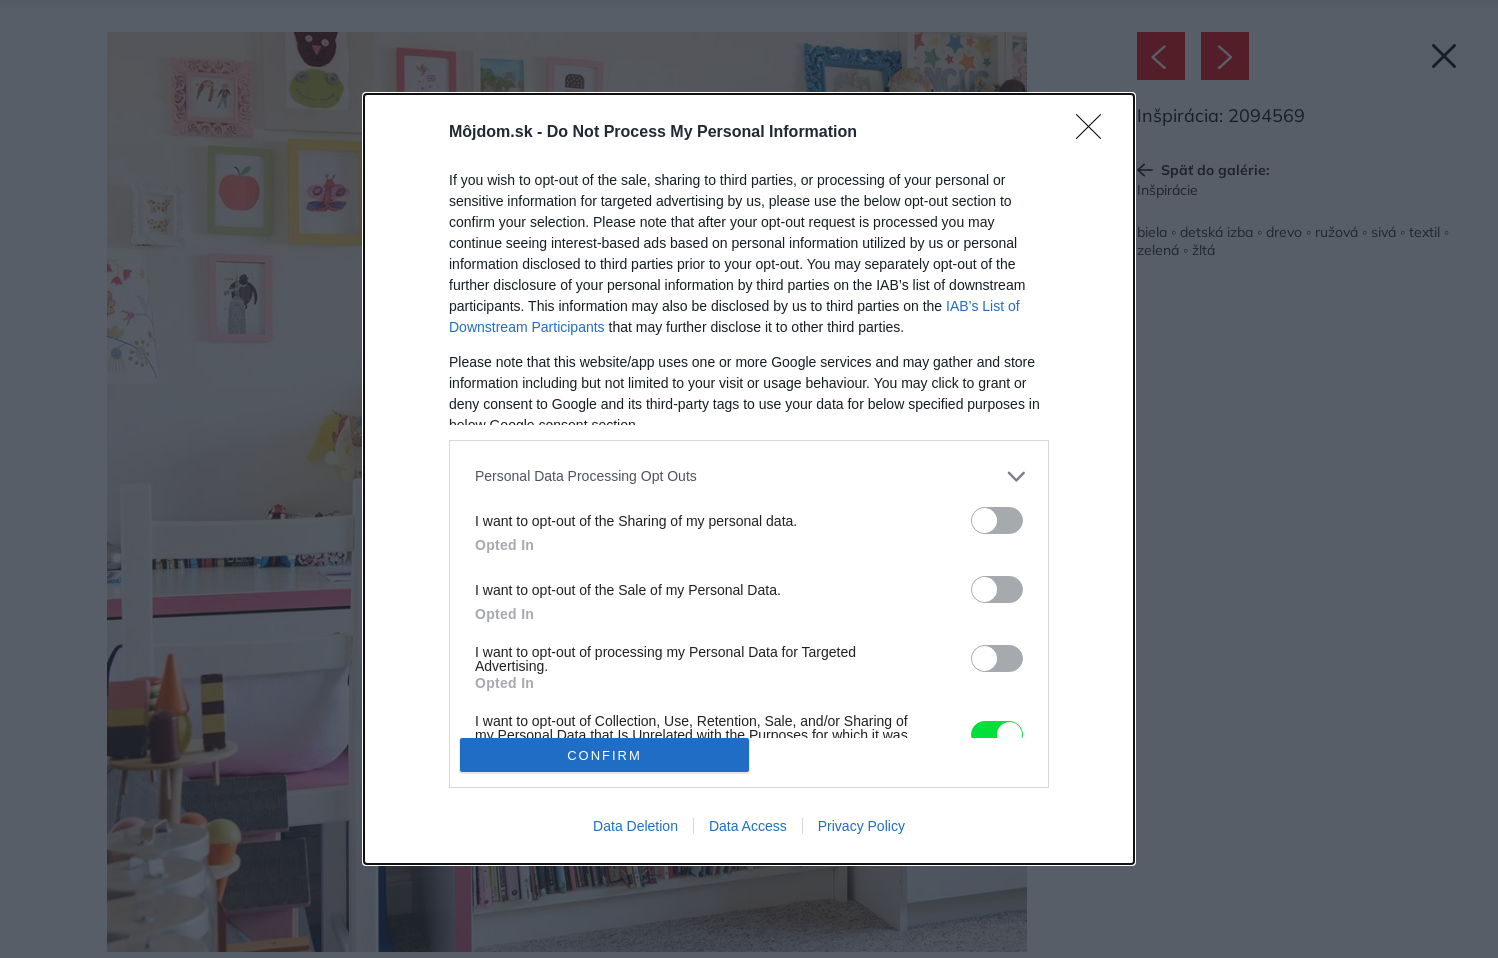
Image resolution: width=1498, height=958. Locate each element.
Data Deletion (635, 826)
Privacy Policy (861, 826)
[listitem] (749, 476)
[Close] (1095, 133)
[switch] (997, 520)
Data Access (748, 826)
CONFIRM (604, 754)
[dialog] (749, 479)
